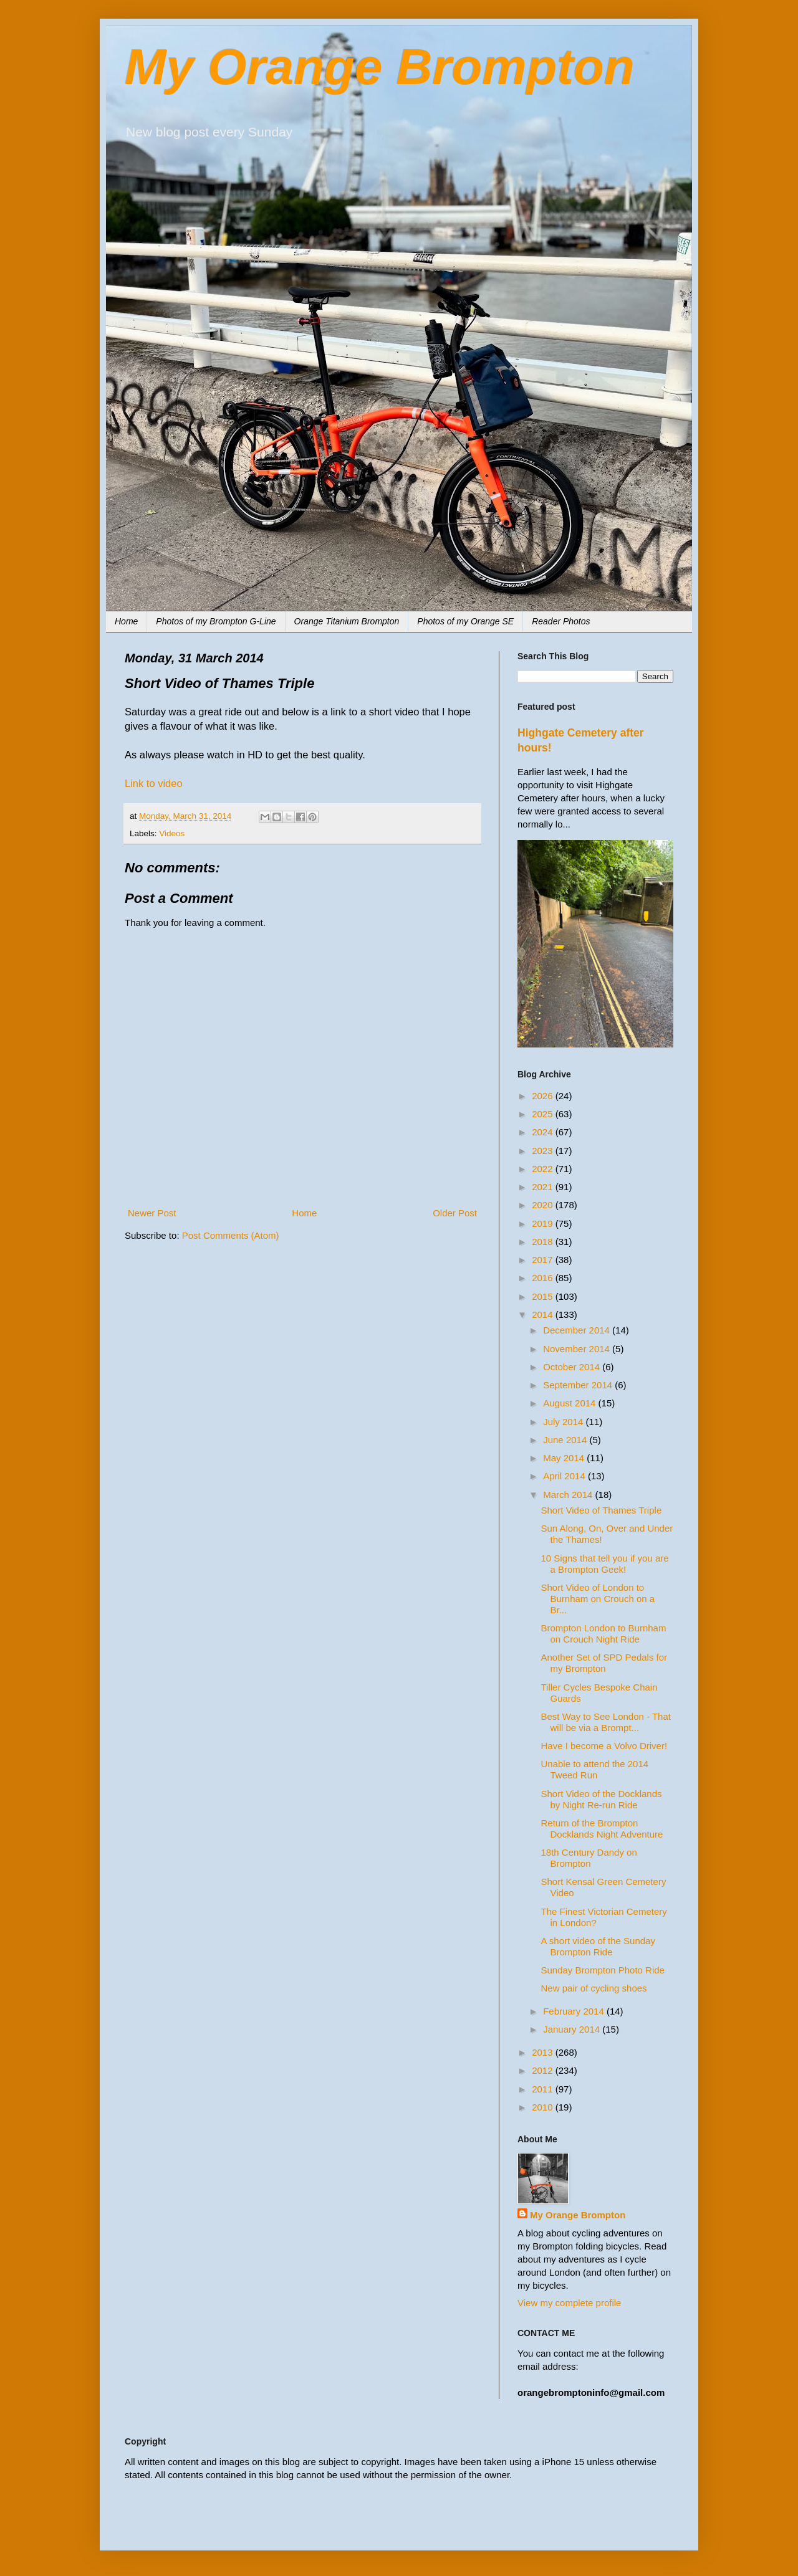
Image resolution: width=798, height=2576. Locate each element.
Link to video (154, 783)
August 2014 (570, 1403)
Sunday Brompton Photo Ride (603, 1970)
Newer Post (152, 1213)
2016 (543, 1277)
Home (126, 621)
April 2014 (565, 1476)
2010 (543, 2107)
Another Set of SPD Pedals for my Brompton (604, 1663)
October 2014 (572, 1367)
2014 (543, 1314)
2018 (543, 1241)
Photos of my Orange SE (465, 621)
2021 (543, 1186)
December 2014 (577, 1330)
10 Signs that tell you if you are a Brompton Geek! (605, 1564)
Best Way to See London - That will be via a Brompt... (606, 1722)
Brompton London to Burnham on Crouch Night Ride (603, 1633)
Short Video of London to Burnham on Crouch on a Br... (598, 1598)
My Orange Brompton (380, 67)
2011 (543, 2089)
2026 (543, 1095)
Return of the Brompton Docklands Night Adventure (602, 1828)
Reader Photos (561, 621)
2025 (543, 1114)
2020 (543, 1205)
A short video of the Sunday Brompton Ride (598, 1946)
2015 (543, 1296)
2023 (543, 1150)
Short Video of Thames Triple (601, 1510)
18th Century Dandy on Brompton (589, 1858)
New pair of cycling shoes (594, 1988)
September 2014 (579, 1385)
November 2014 (577, 1348)
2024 (543, 1132)
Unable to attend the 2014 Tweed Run (595, 1769)
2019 (543, 1223)
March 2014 (569, 1494)
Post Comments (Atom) (230, 1235)
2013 (543, 2052)
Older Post (455, 1213)
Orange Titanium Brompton (347, 621)
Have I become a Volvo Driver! (604, 1745)
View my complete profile (569, 2302)
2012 (543, 2070)
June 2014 (566, 1439)
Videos (172, 833)
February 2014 (575, 2011)
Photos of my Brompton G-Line (216, 621)
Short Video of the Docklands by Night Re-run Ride (601, 1799)
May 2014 (565, 1458)
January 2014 (572, 2029)
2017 (543, 1259)
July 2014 (564, 1421)
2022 (543, 1168)
